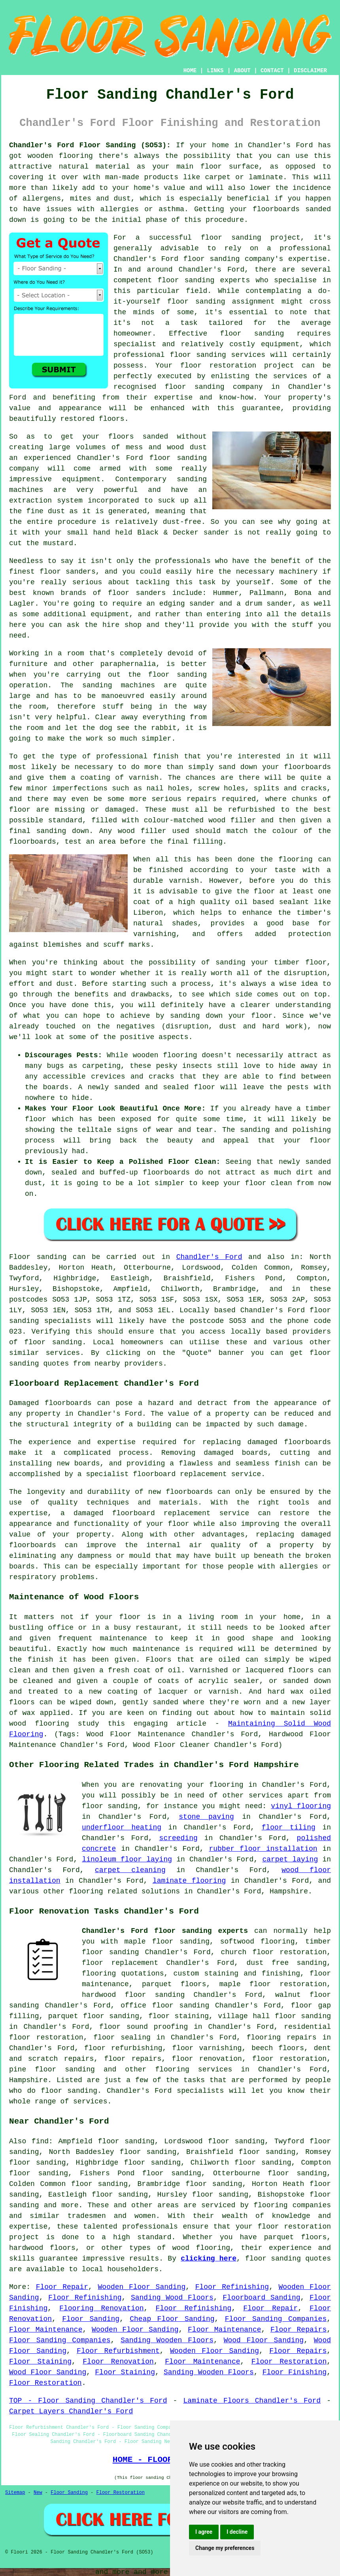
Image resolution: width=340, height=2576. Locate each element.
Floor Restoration (289, 2362)
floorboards (307, 1442)
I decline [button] (237, 2532)
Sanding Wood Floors (172, 2298)
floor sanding (198, 355)
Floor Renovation (118, 2362)
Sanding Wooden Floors (167, 2340)
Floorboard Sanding (261, 2298)
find (40, 2141)
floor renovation (207, 2059)
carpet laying (290, 1859)
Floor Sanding (90, 2319)
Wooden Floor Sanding (142, 2287)
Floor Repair (62, 2287)
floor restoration (289, 2059)
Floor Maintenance (45, 2330)
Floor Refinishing (232, 2287)
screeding (178, 1838)
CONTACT (272, 71)
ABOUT (242, 71)
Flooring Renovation (101, 2308)
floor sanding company (213, 387)
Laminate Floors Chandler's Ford (252, 2401)
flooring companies (292, 2205)
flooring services (193, 2069)
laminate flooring (189, 1881)
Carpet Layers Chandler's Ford (71, 2411)
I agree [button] (203, 2532)
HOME (190, 71)
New (38, 2492)
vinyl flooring (301, 1806)
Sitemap (15, 2492)
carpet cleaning (130, 1870)
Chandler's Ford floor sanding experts (165, 1931)
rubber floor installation (263, 1849)
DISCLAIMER (310, 71)
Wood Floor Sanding (264, 2340)
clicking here (208, 2259)
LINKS (215, 71)
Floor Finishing (295, 2372)
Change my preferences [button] (224, 2548)
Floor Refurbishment (118, 2351)
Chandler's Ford (209, 1257)
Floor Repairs (298, 2330)
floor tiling (288, 1827)
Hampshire (28, 2080)
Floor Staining (40, 2362)
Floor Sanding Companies (276, 2319)
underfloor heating (121, 1827)
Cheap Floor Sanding (172, 2319)
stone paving (206, 1817)
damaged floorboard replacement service (161, 1513)
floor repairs (132, 2059)
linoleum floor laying (127, 1859)
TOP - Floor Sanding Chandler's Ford (88, 2401)
